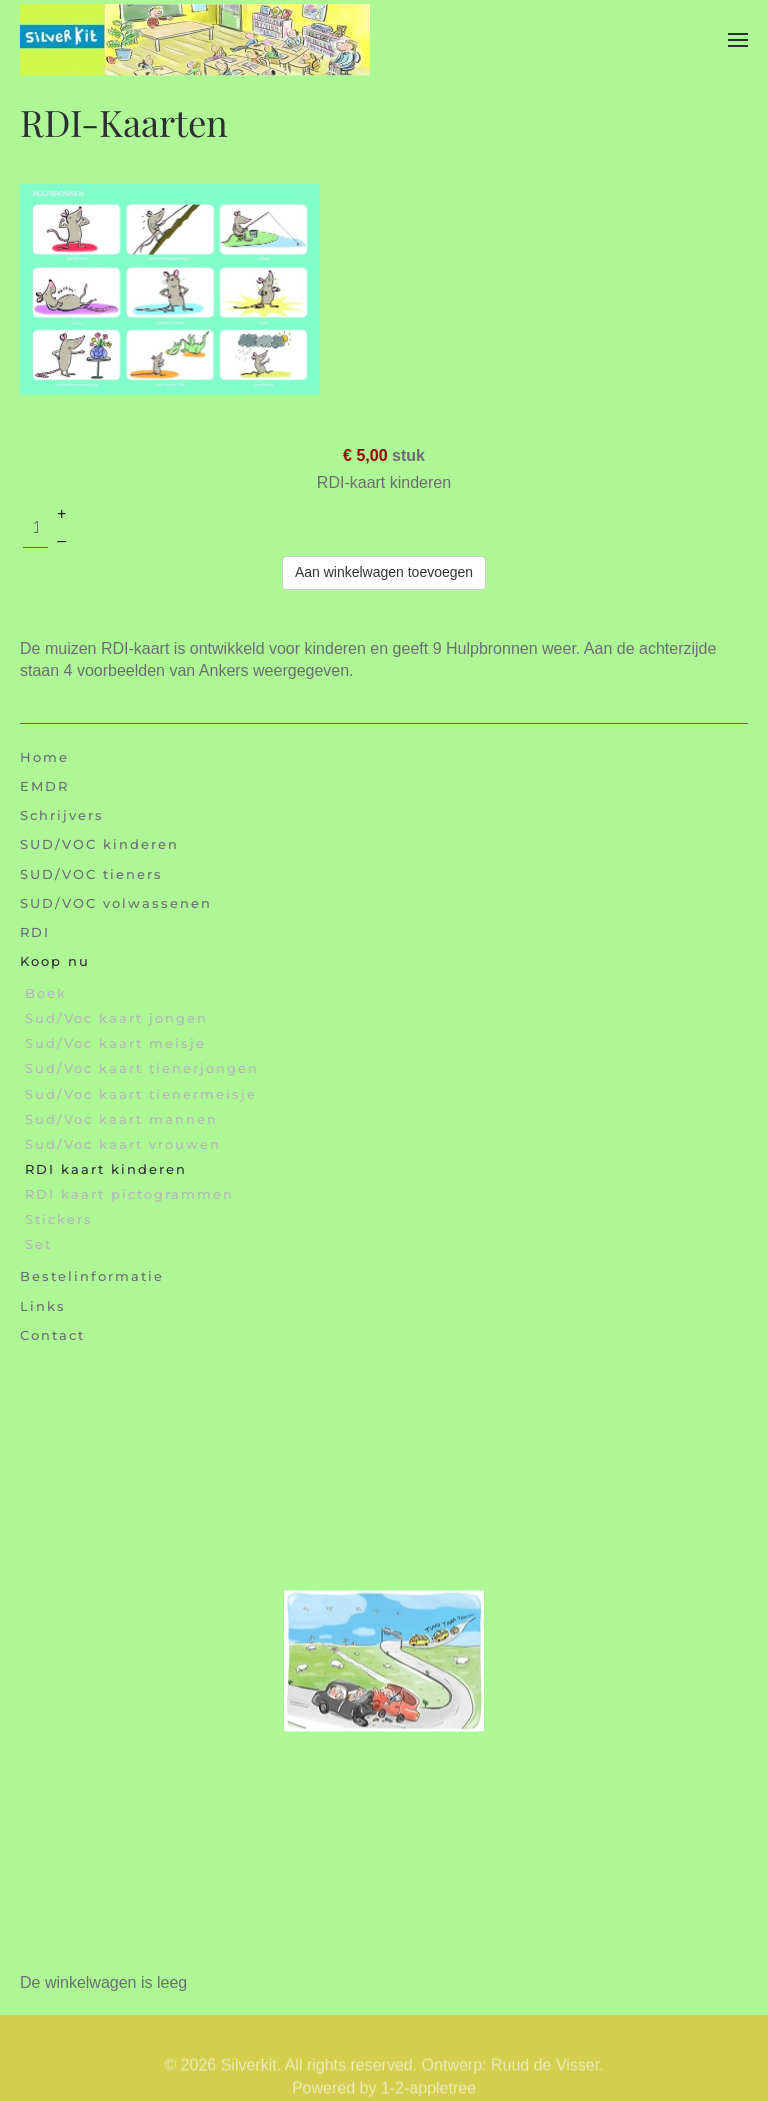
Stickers (59, 1219)
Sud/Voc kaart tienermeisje (141, 1094)
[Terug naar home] (195, 40)
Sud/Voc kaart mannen (121, 1119)
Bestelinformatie (92, 1276)
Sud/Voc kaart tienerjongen (142, 1068)
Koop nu (55, 961)
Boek (46, 993)
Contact (52, 1335)
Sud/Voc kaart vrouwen (123, 1144)
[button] (738, 40)
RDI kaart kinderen (106, 1169)
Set (38, 1244)
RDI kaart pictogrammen (129, 1194)
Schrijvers (62, 815)
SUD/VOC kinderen (99, 844)
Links (43, 1306)
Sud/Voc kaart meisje (115, 1043)
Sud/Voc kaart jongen (116, 1018)
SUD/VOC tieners (91, 874)
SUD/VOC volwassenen (116, 903)
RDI (35, 932)
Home (44, 757)
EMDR (44, 786)
